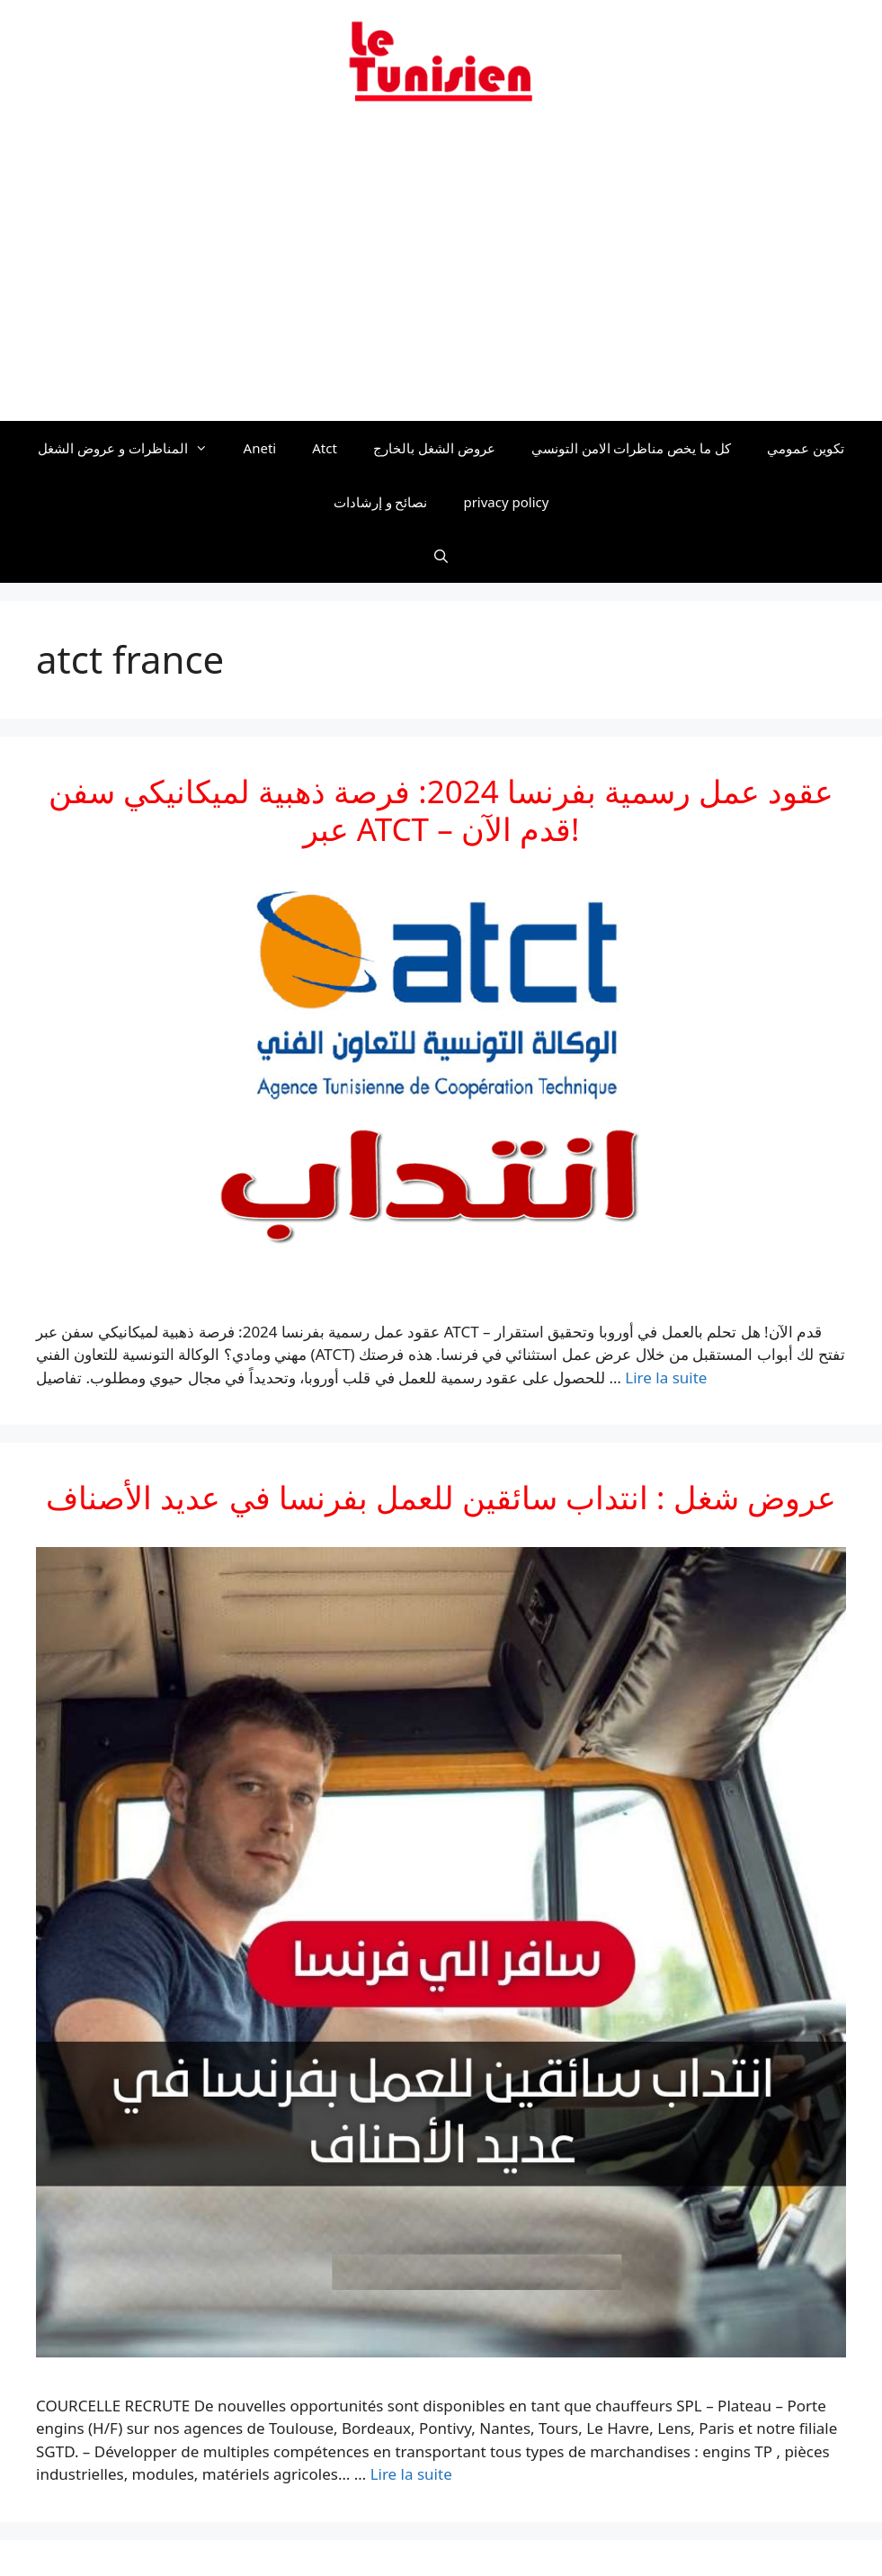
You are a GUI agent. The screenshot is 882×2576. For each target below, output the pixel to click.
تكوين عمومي (805, 448)
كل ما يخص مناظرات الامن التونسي (631, 448)
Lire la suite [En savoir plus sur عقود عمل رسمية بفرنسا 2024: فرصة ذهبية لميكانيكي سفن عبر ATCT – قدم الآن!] (666, 1377)
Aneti (260, 448)
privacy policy (505, 502)
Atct (324, 448)
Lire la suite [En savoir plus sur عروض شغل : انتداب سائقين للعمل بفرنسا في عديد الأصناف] (411, 2474)
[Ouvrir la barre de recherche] (441, 556)
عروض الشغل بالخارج (434, 448)
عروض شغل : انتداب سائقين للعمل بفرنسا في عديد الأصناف (440, 1497)
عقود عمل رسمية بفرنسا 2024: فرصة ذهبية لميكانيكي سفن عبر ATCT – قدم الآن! (441, 810)
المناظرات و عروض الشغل (132, 448)
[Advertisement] (441, 272)
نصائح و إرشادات (381, 502)
